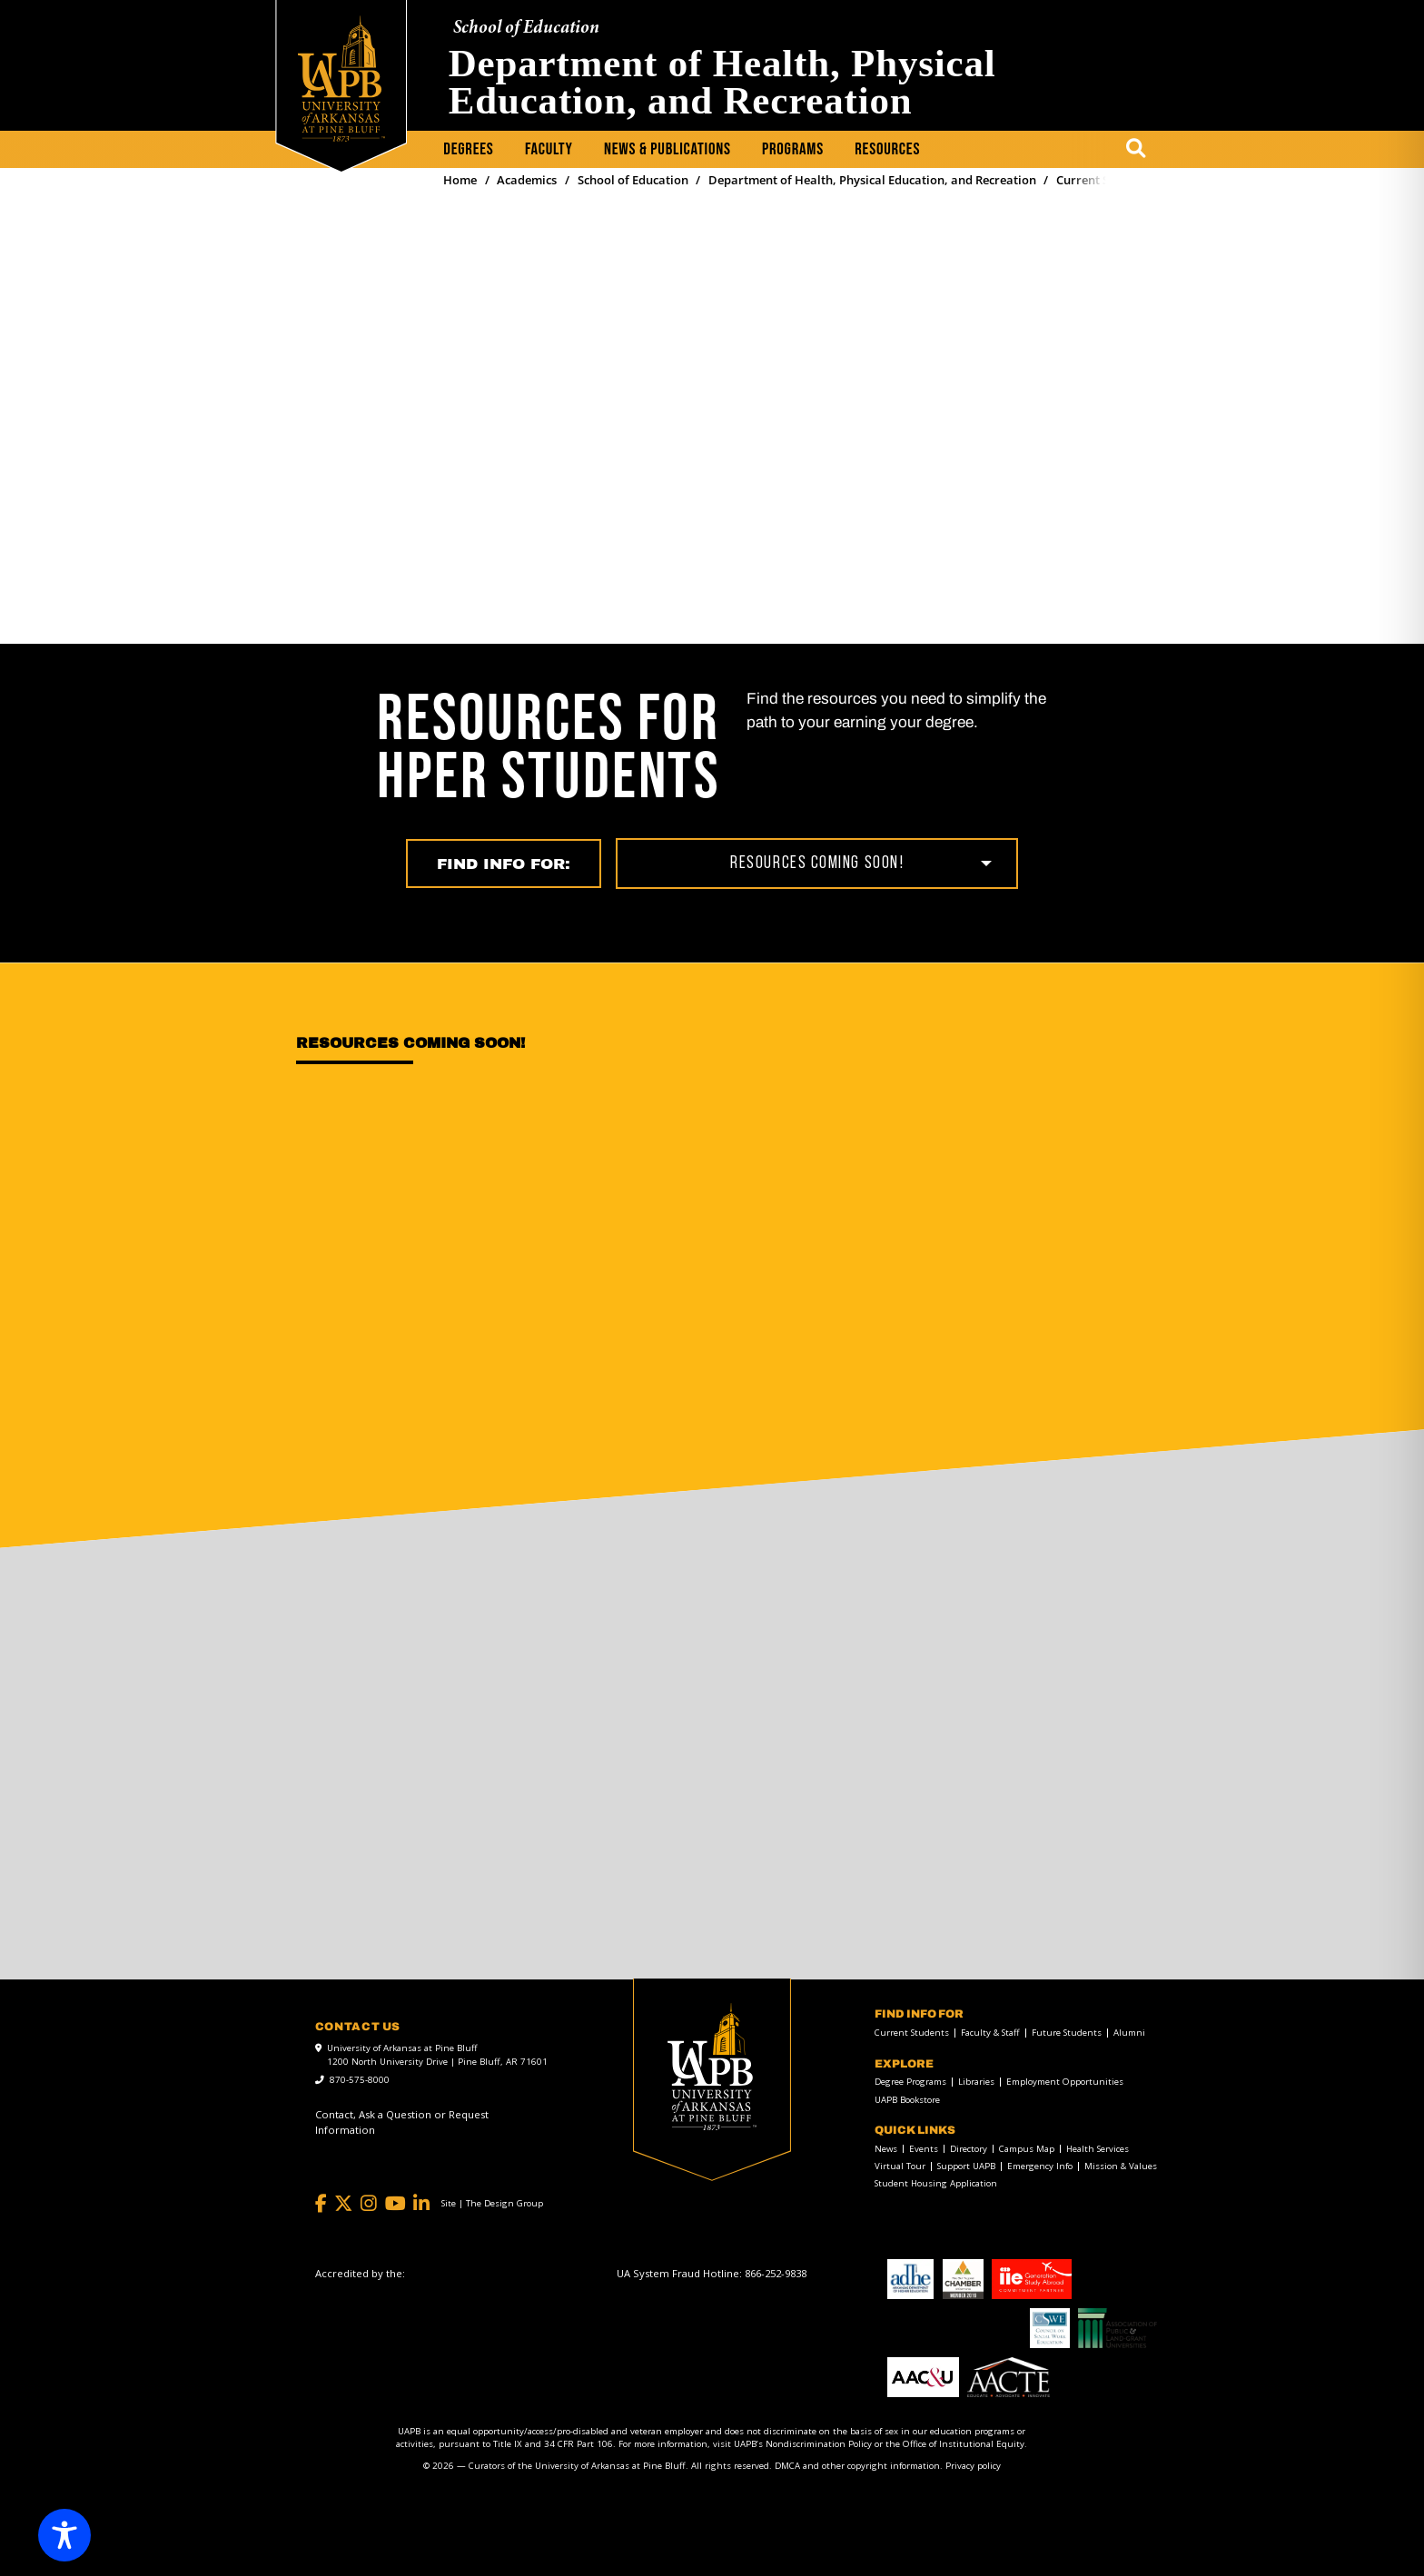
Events (923, 2149)
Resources (887, 149)
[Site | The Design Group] (492, 2204)
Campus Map (1026, 2149)
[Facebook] (321, 2204)
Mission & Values (1120, 2166)
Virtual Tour (900, 2166)
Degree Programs (910, 2082)
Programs (793, 149)
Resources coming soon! (817, 863)
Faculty (549, 149)
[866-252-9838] (775, 2273)
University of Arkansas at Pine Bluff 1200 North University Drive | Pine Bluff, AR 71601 (437, 2055)
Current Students (912, 2033)
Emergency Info (1040, 2166)
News (886, 2149)
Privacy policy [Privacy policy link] (973, 2466)
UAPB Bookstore (907, 2100)
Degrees (468, 149)
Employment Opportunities (1064, 2082)
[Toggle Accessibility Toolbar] (64, 2535)
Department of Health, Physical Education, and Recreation (722, 82)
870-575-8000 (360, 2080)
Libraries (976, 2082)
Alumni (1129, 2033)
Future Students (1067, 2033)
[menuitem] (468, 150)
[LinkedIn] (421, 2204)
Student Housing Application (936, 2183)
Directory (968, 2149)
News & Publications (667, 149)
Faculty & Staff (990, 2033)
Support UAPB (966, 2166)
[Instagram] (369, 2204)
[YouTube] (395, 2204)
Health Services (1097, 2149)
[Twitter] (343, 2204)
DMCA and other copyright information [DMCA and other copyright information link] (857, 2466)
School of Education (526, 28)
